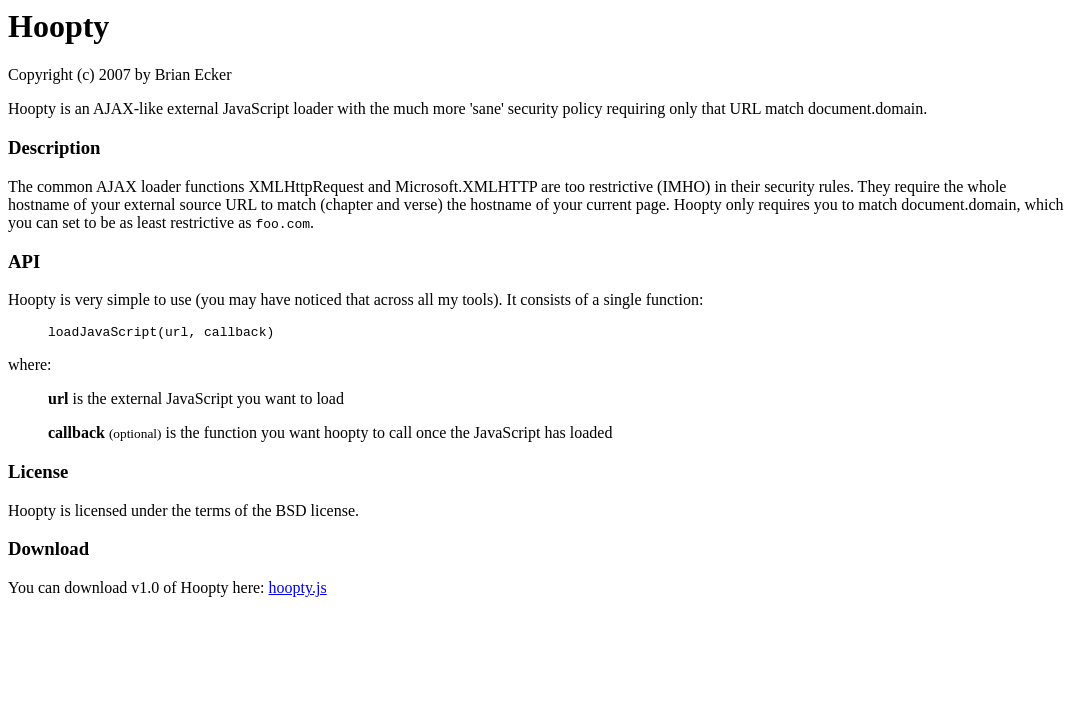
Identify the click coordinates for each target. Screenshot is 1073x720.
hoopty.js (298, 590)
